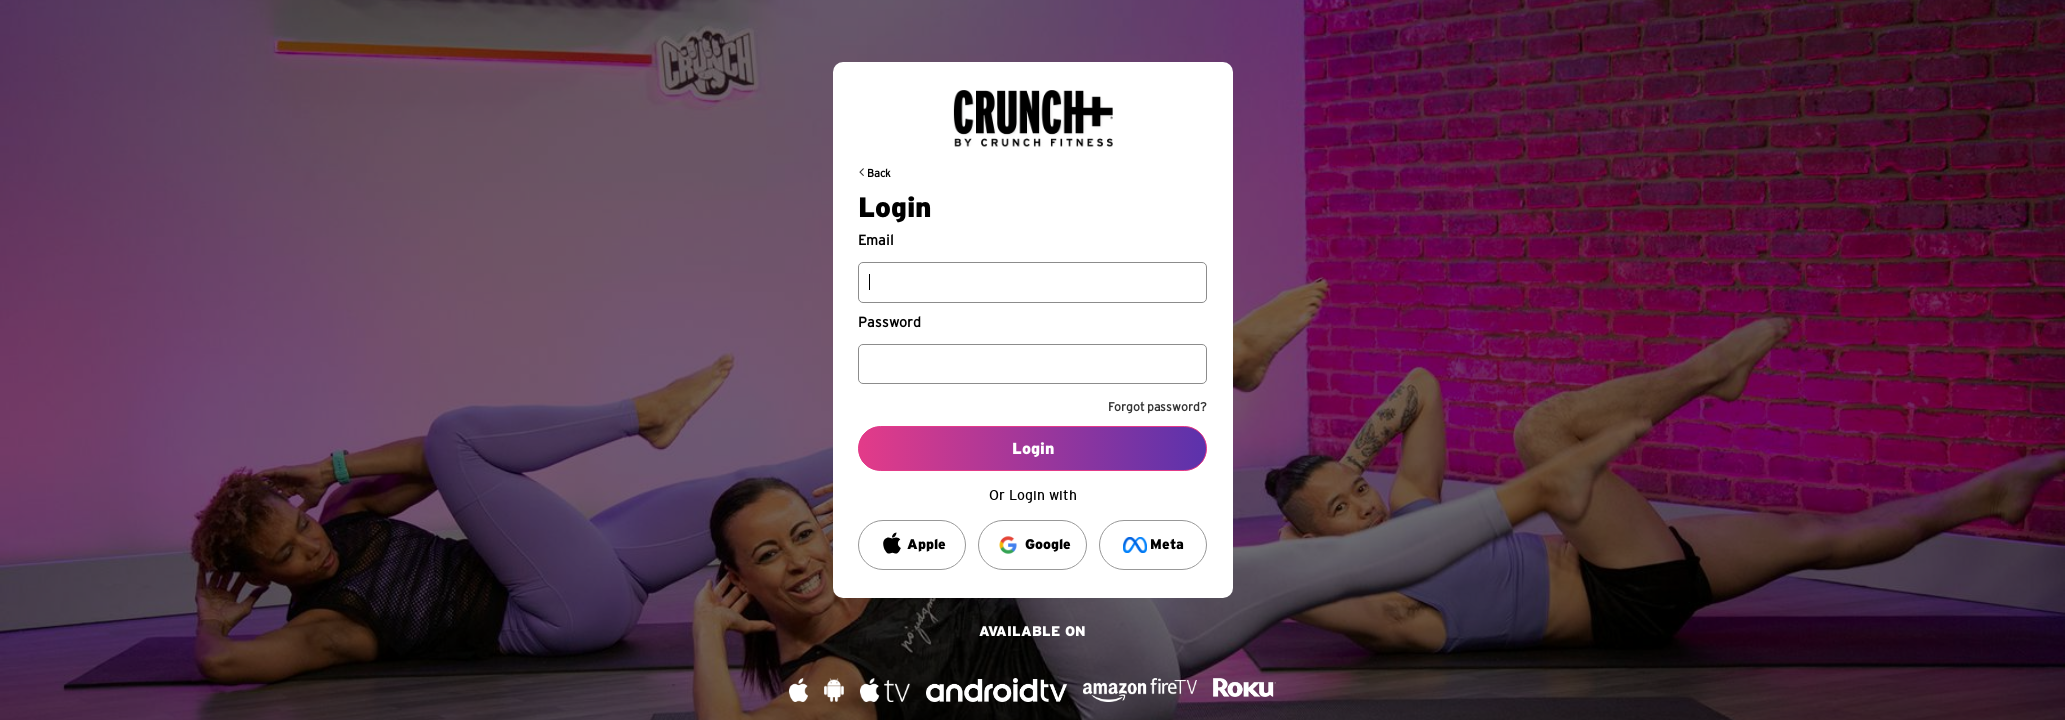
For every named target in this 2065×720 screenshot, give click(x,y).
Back (879, 173)
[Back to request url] (1033, 110)
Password (889, 323)
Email (876, 241)
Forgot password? (1157, 407)
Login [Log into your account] (1033, 449)
